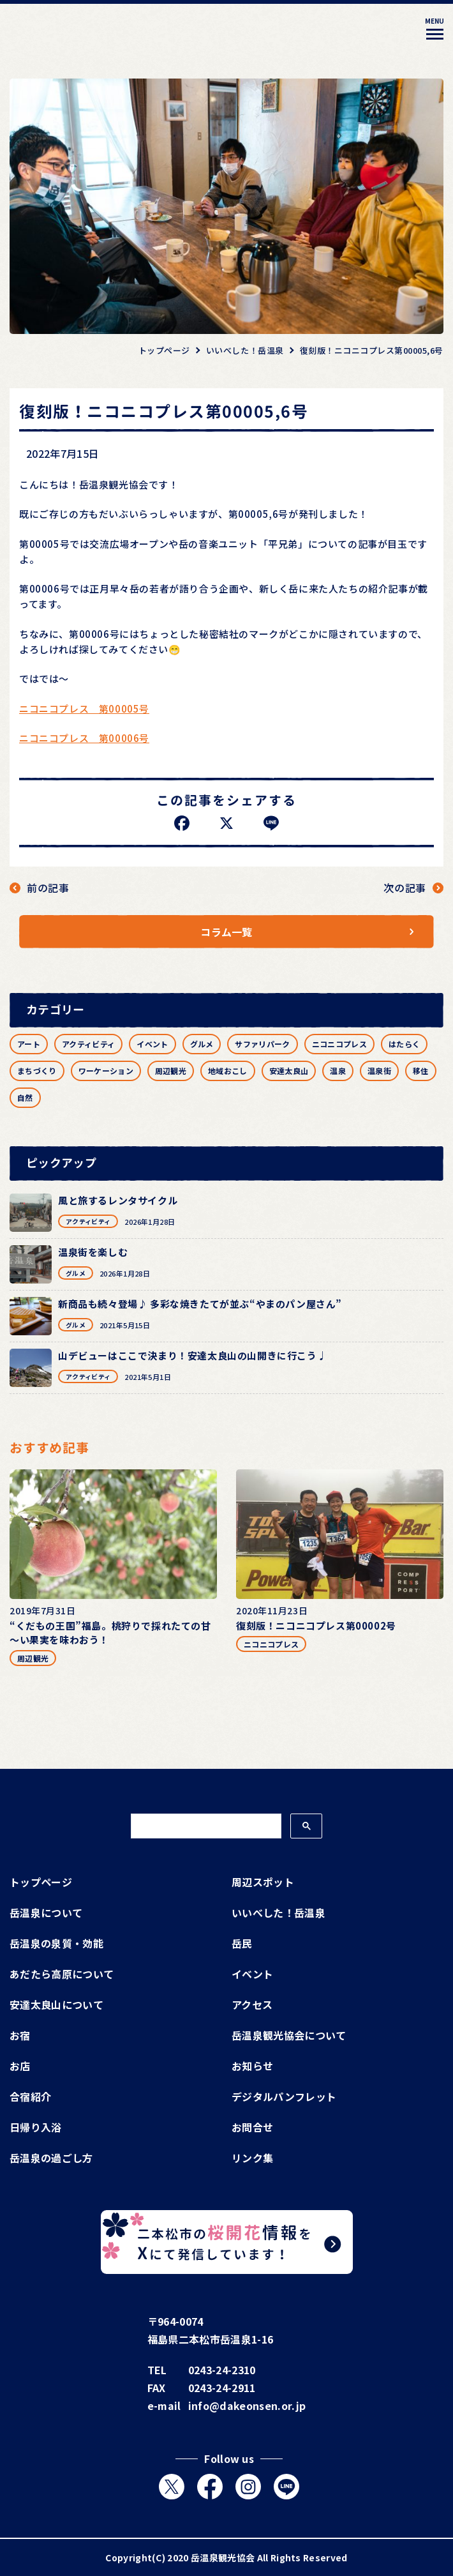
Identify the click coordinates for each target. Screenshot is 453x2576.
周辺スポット (263, 1882)
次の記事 (404, 887)
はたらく (404, 1043)
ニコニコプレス (339, 1043)
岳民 (242, 1943)
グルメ (202, 1043)
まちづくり (37, 1070)
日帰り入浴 (36, 2127)
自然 (25, 1097)
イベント (152, 1043)
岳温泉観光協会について (289, 2035)
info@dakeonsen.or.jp (247, 2405)
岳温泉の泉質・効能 (56, 1943)
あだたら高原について (62, 1973)
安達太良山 (289, 1070)
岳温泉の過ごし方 (51, 2157)
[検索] (204, 1826)
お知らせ (252, 2065)
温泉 (338, 1070)
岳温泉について (46, 1912)
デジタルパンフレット (284, 2096)
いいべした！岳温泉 (278, 1912)
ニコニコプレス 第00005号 (84, 708)
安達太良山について (56, 2004)
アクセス (252, 2004)
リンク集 (252, 2157)
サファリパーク (262, 1043)
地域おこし (228, 1070)
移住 (421, 1070)
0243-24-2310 (222, 2369)
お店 (20, 2065)
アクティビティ (88, 1043)
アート (28, 1043)
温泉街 (379, 1070)
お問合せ (252, 2127)
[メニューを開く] (434, 31)
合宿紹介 (30, 2096)
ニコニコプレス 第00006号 (84, 738)
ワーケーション (105, 1070)
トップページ (41, 1882)
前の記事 (48, 887)
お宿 (20, 2035)
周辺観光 (170, 1070)
